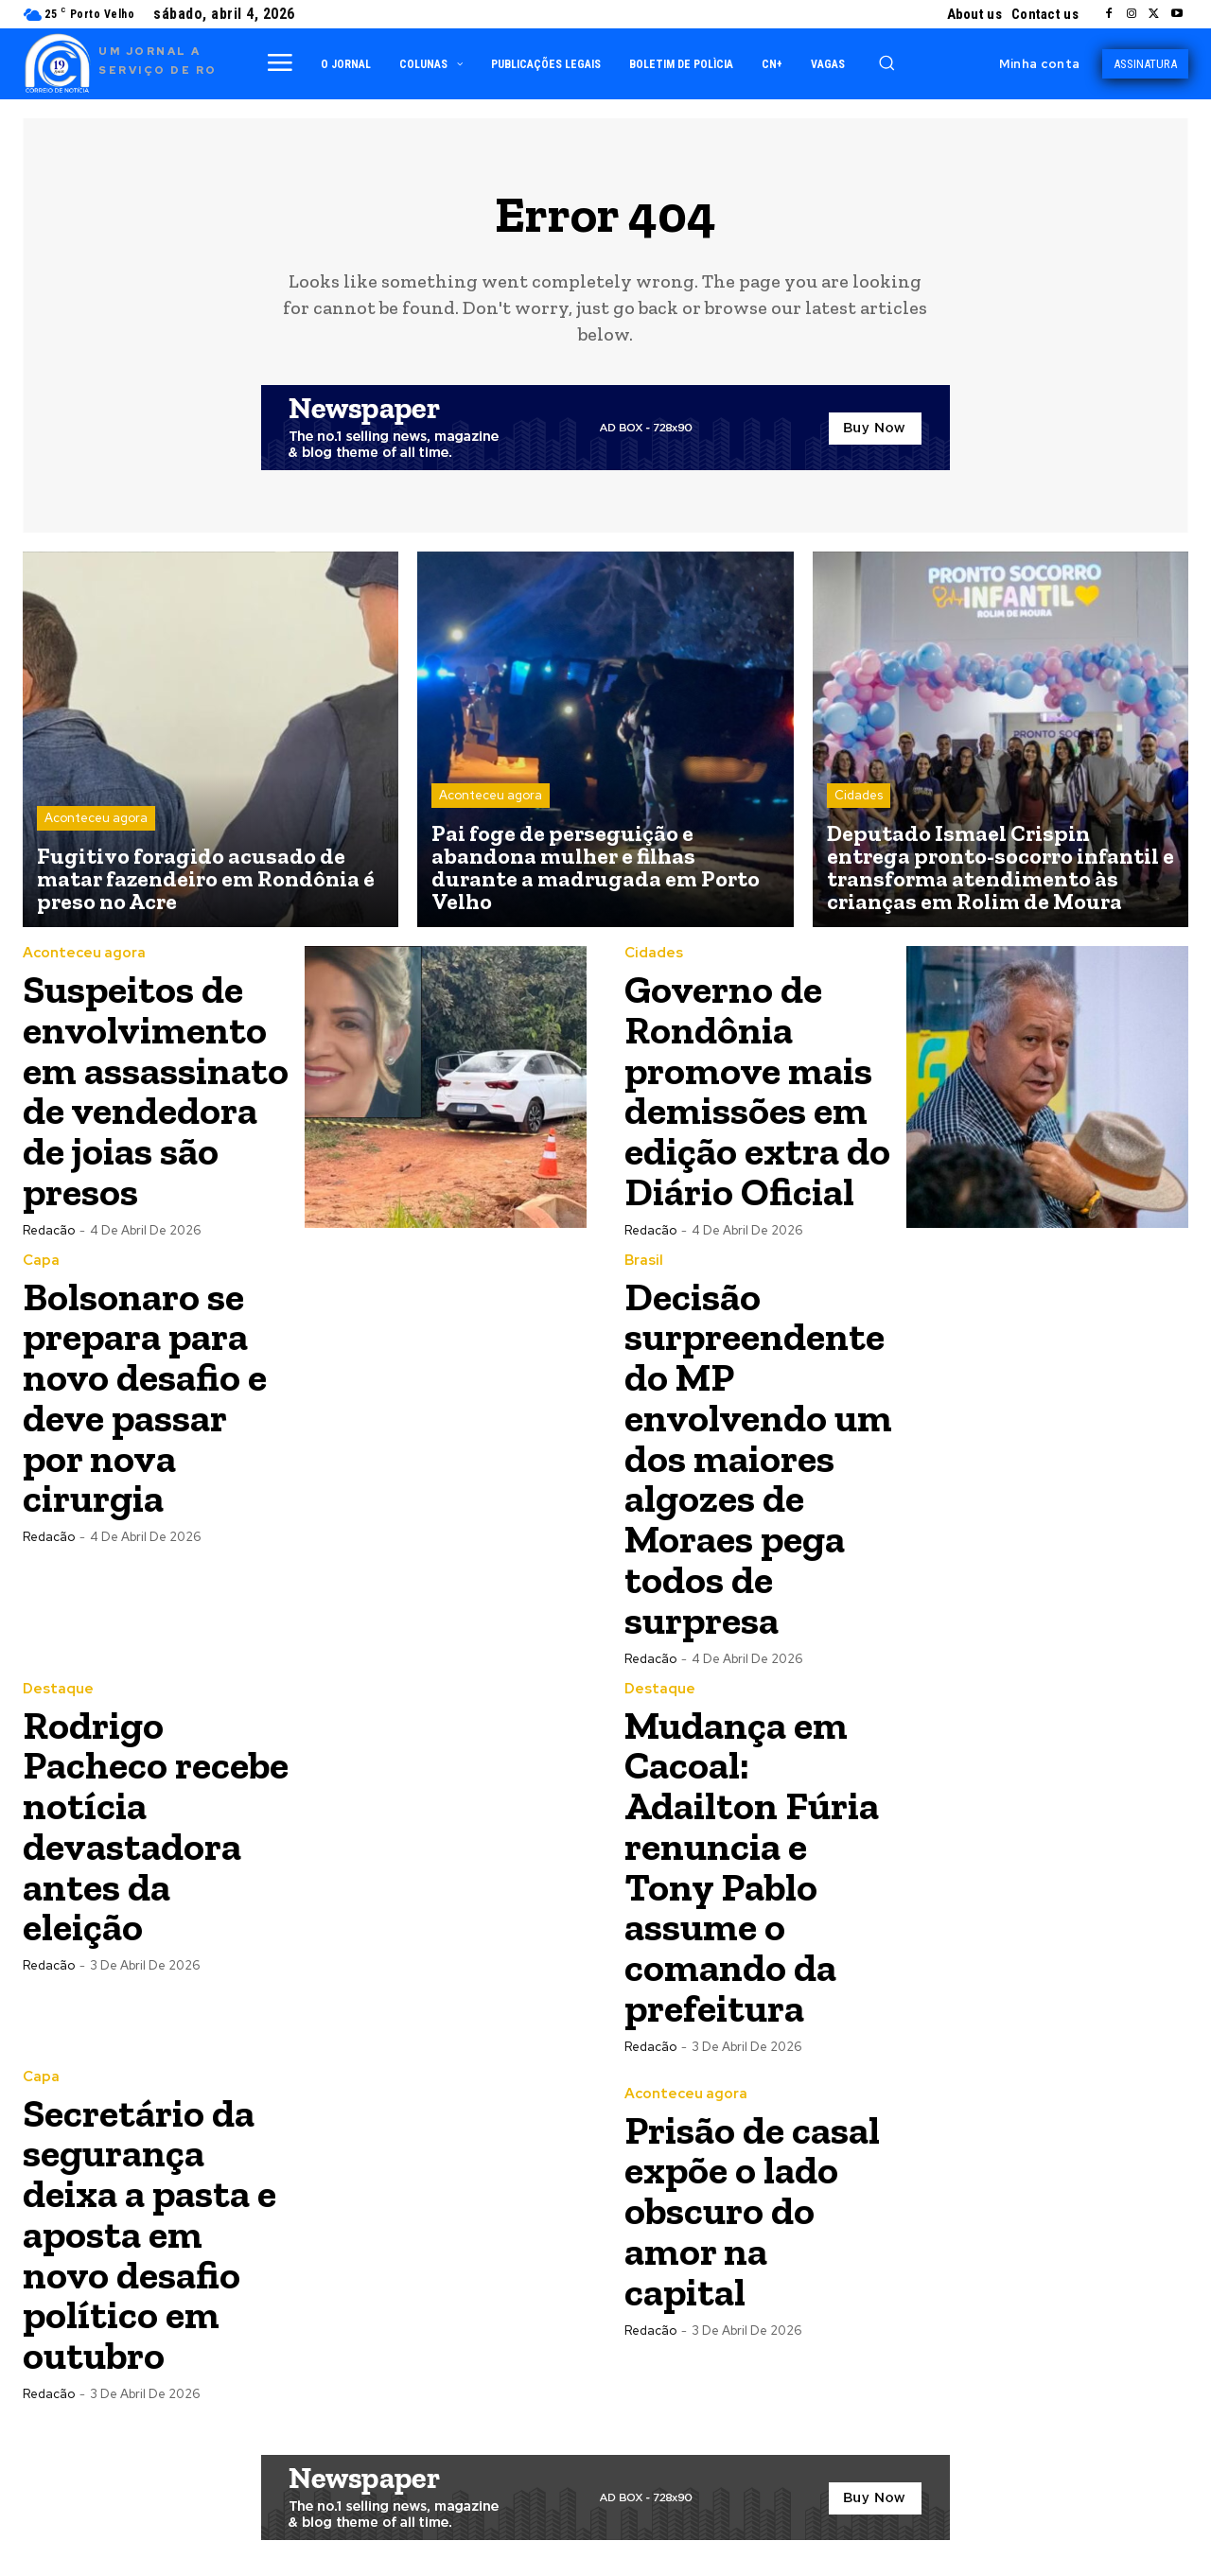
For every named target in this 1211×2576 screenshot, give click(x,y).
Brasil (643, 1256)
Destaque (58, 1678)
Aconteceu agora (96, 819)
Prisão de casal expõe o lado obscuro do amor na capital (752, 2194)
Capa (41, 1256)
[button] (886, 62)
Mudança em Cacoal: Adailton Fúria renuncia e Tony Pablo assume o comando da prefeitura (751, 1853)
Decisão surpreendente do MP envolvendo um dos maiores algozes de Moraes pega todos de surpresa (758, 1451)
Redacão (49, 1226)
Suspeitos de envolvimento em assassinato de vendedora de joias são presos (156, 1088)
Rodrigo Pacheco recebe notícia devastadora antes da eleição (156, 1813)
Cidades (858, 796)
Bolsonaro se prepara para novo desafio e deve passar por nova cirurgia (145, 1391)
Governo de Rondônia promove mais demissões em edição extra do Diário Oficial (757, 1088)
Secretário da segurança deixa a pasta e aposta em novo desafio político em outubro (150, 2215)
